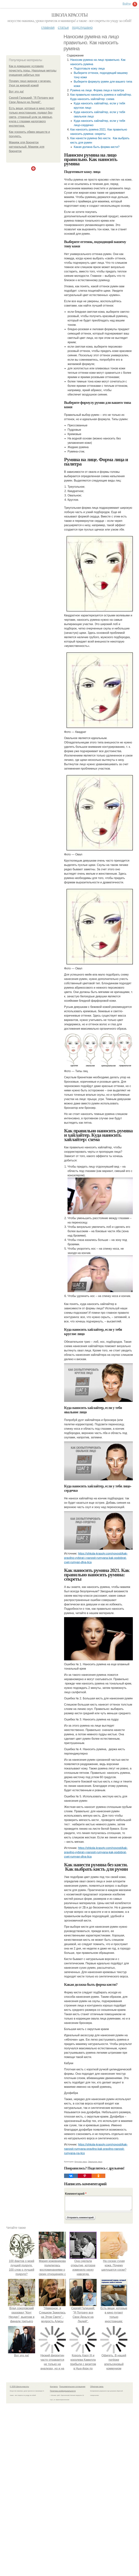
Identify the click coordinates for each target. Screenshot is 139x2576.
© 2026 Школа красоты (19, 2412)
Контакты (54, 2412)
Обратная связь (97, 2412)
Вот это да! (16, 91)
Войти (127, 3)
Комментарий (75, 2219)
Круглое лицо (81, 2187)
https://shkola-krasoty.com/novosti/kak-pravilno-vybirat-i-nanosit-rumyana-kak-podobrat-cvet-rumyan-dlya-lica (96, 1558)
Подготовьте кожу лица (89, 68)
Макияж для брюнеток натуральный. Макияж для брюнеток (26, 147)
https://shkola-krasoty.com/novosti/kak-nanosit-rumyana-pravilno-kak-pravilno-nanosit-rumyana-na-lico (96, 2175)
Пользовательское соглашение (72, 2412)
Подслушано (82, 27)
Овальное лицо (95, 2187)
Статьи (63, 27)
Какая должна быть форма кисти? (96, 146)
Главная (47, 27)
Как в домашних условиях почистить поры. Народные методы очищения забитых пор (32, 70)
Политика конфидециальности (63, 2417)
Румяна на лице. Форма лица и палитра (97, 90)
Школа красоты (69, 15)
